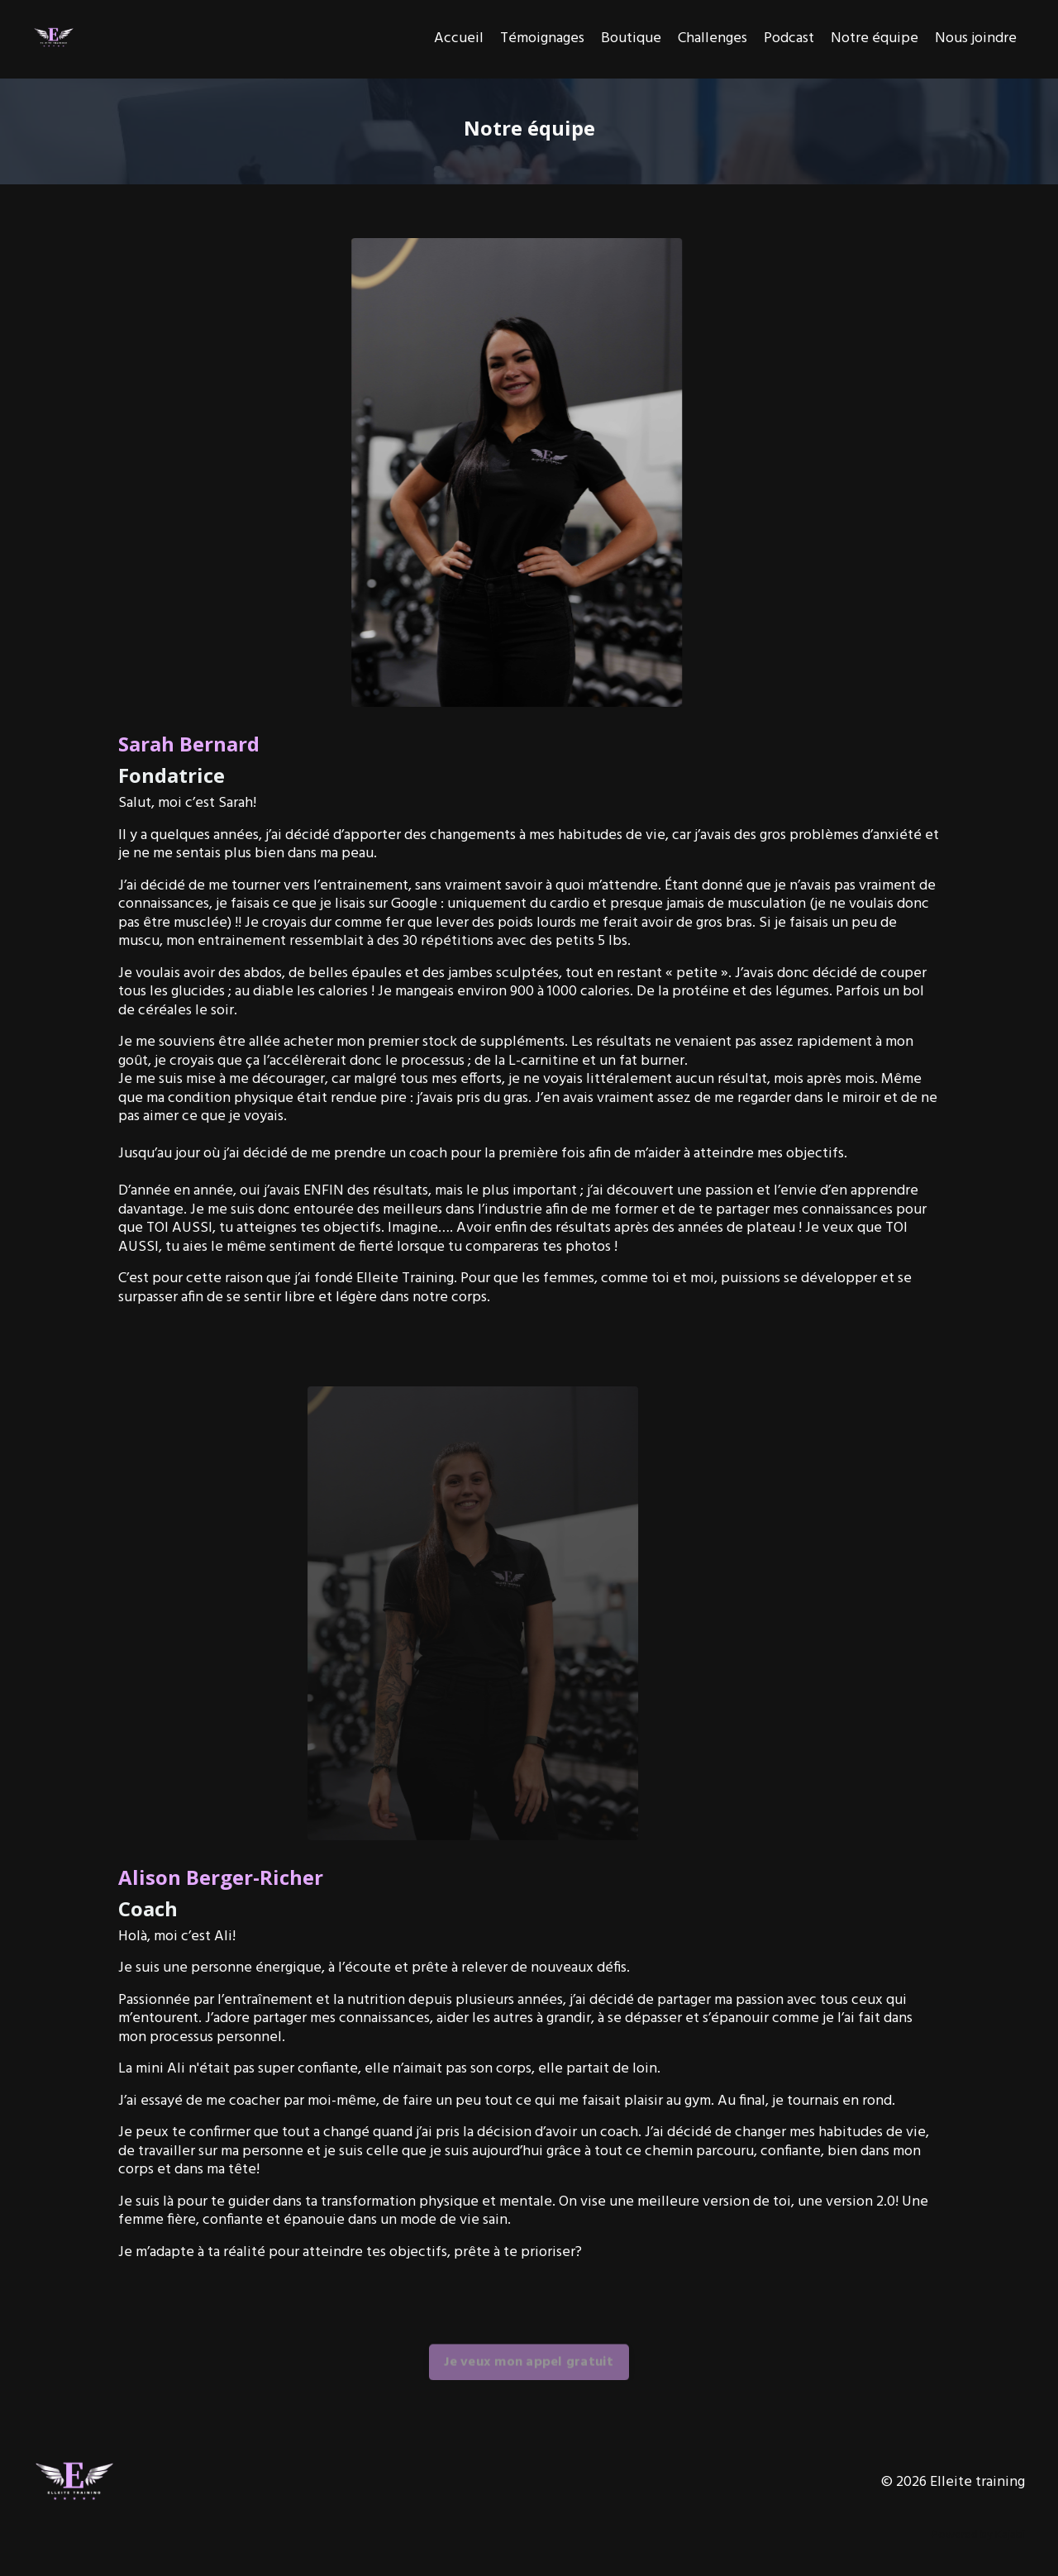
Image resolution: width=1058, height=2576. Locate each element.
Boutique (631, 39)
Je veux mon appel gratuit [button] (528, 2382)
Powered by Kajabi (978, 2535)
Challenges (712, 39)
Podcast (789, 39)
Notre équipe (874, 39)
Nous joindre (976, 39)
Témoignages (542, 39)
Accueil (459, 39)
